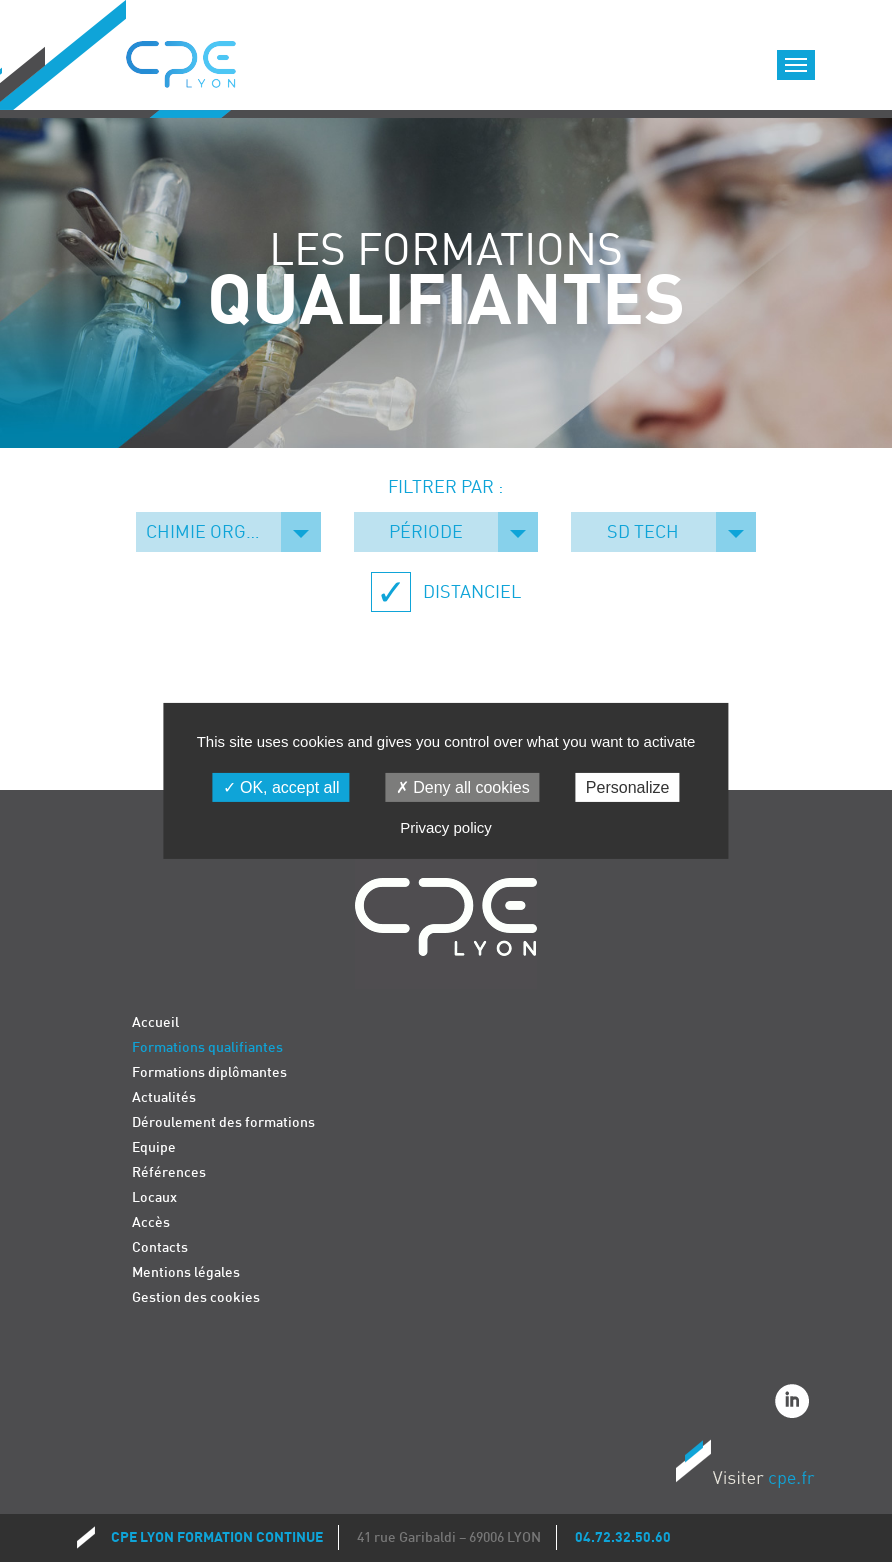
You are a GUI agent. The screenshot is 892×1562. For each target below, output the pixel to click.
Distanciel (470, 592)
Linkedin (795, 1404)
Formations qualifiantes (207, 1047)
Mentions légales (186, 1272)
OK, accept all (281, 787)
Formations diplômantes (209, 1072)
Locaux (154, 1197)
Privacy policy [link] (446, 827)
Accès (151, 1222)
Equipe (154, 1147)
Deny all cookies (463, 787)
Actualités (164, 1097)
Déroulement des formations (223, 1122)
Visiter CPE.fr (745, 1467)
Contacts (160, 1247)
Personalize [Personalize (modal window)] (628, 787)
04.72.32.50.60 (623, 1537)
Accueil (155, 1022)
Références (169, 1172)
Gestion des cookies (196, 1297)
